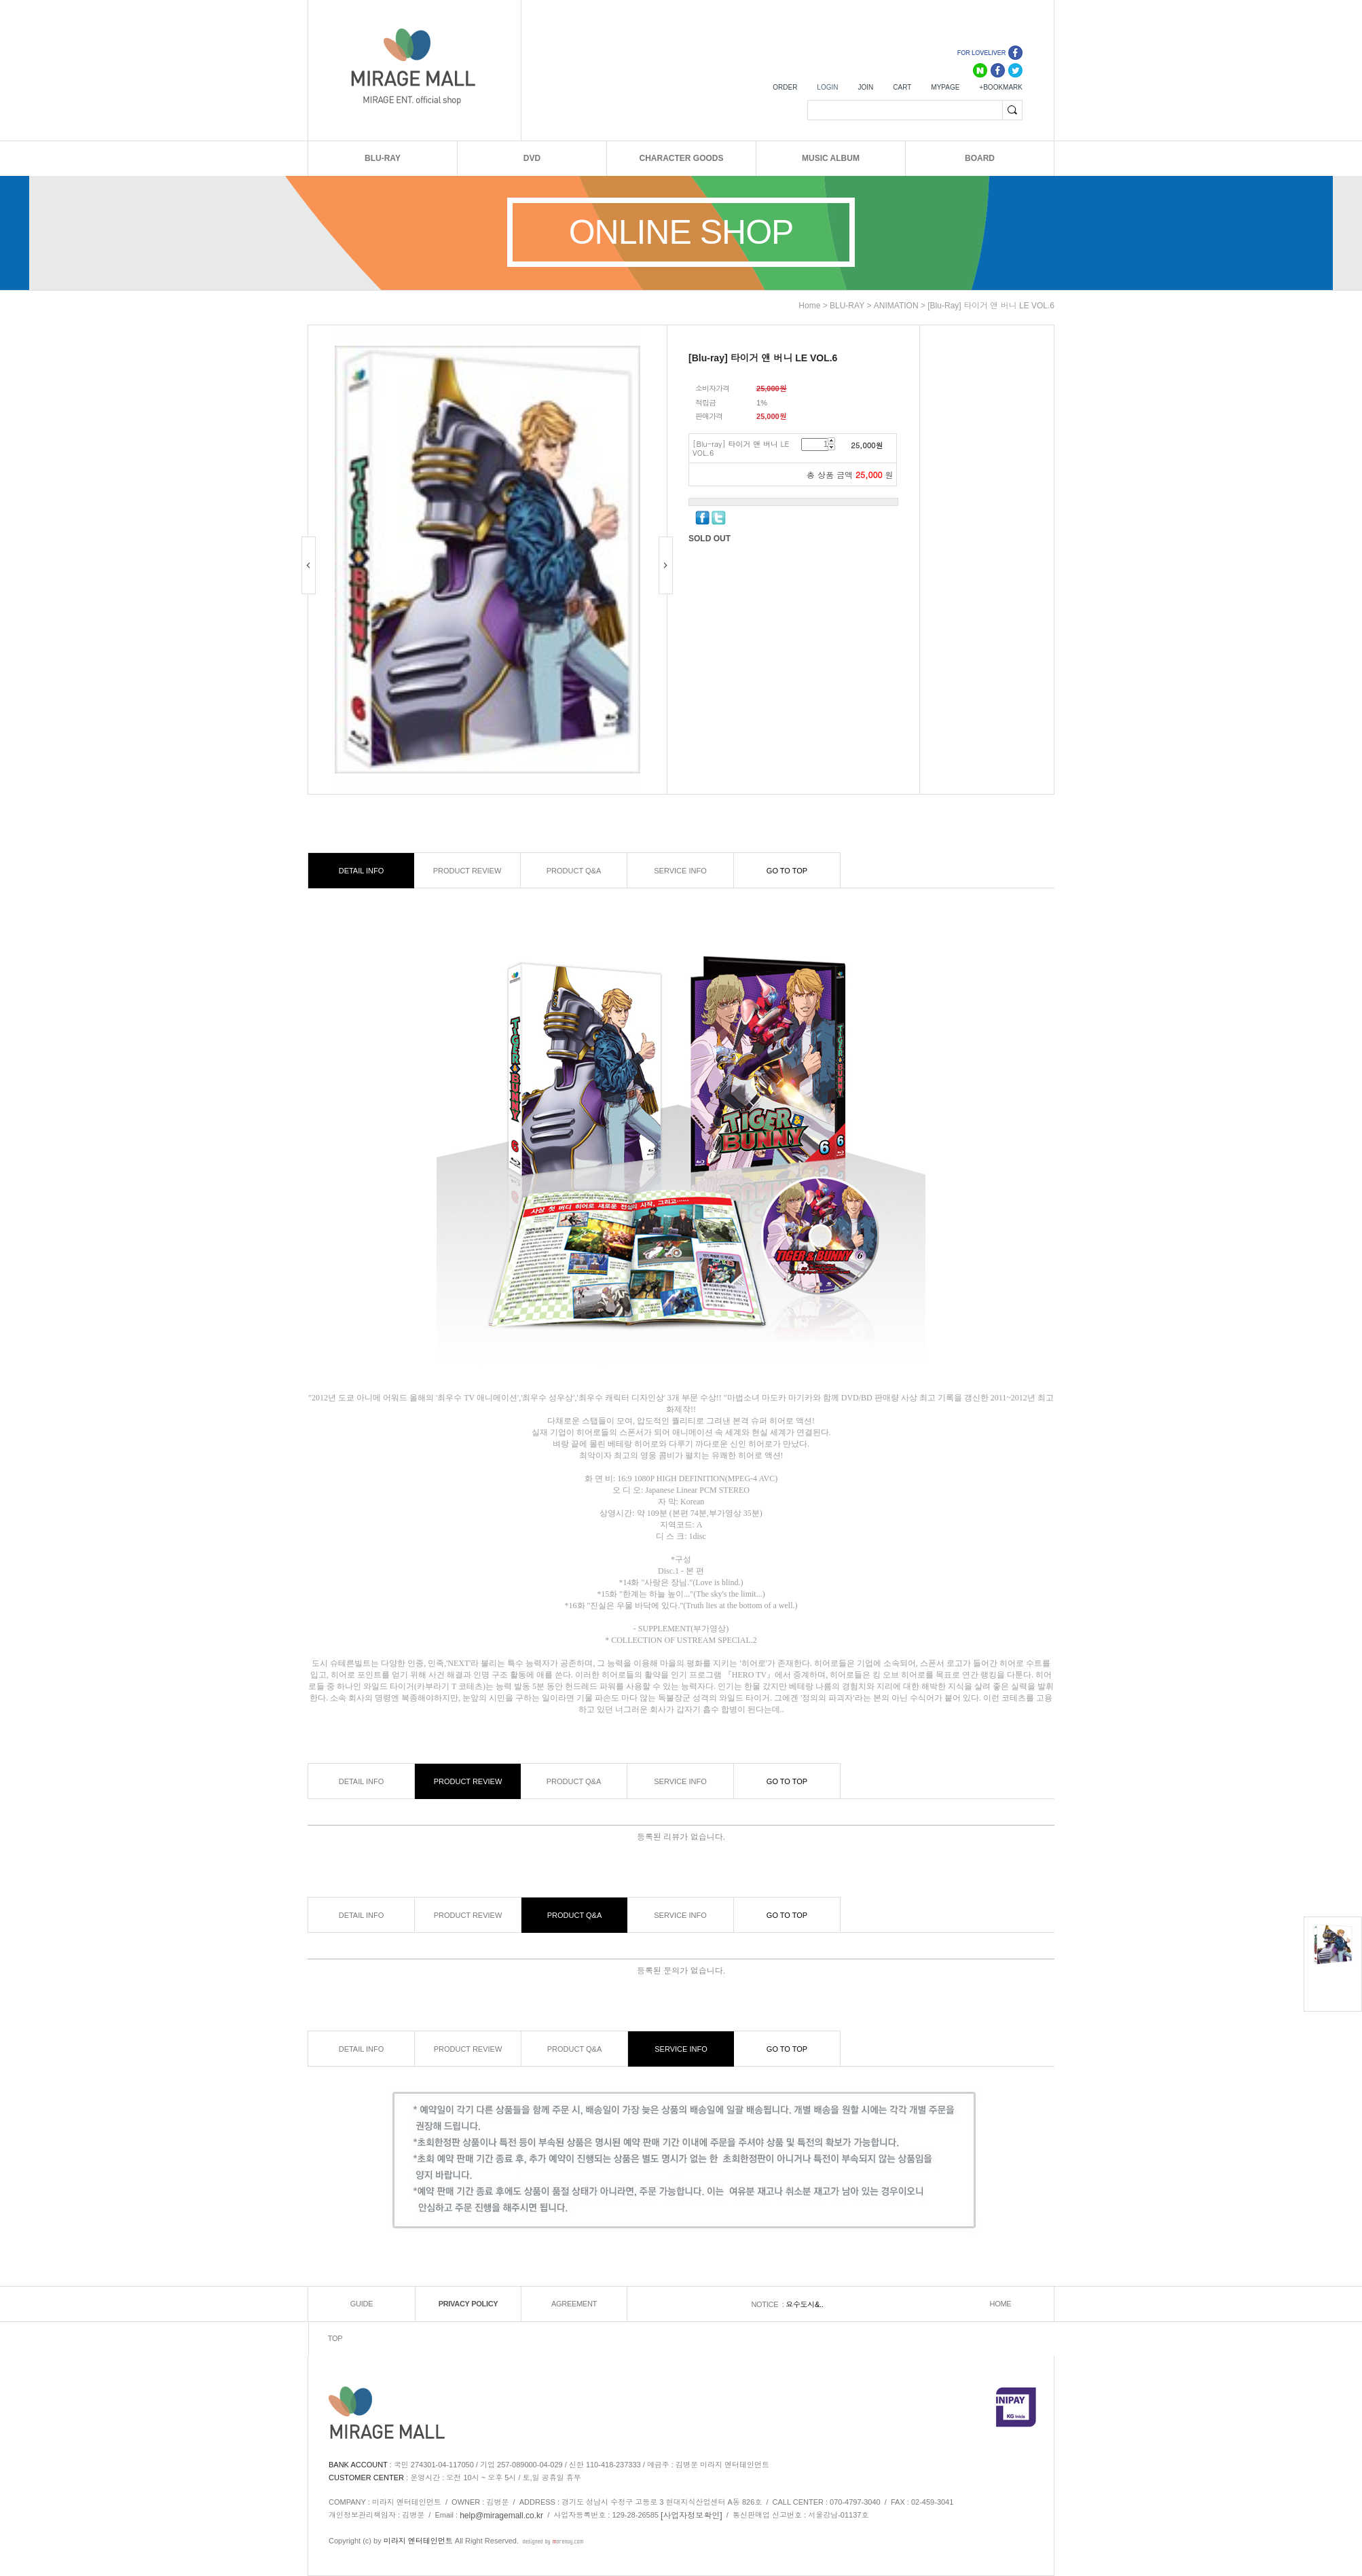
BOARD (980, 158)
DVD (531, 158)
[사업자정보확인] (691, 2515)
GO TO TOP (787, 871)
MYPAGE (945, 87)
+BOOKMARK (1001, 87)
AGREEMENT (574, 2304)
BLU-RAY (383, 158)
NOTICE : (768, 2304)
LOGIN (827, 87)
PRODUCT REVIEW (467, 871)
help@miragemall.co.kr (501, 2515)
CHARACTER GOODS (681, 158)
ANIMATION (896, 305)
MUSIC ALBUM (831, 158)
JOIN (865, 87)
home (809, 305)
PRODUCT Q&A (574, 871)
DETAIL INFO (361, 871)
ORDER (785, 87)
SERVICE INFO (680, 871)
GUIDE (361, 2304)
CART (902, 87)
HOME (1001, 2304)
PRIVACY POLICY (468, 2304)
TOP (335, 2339)
